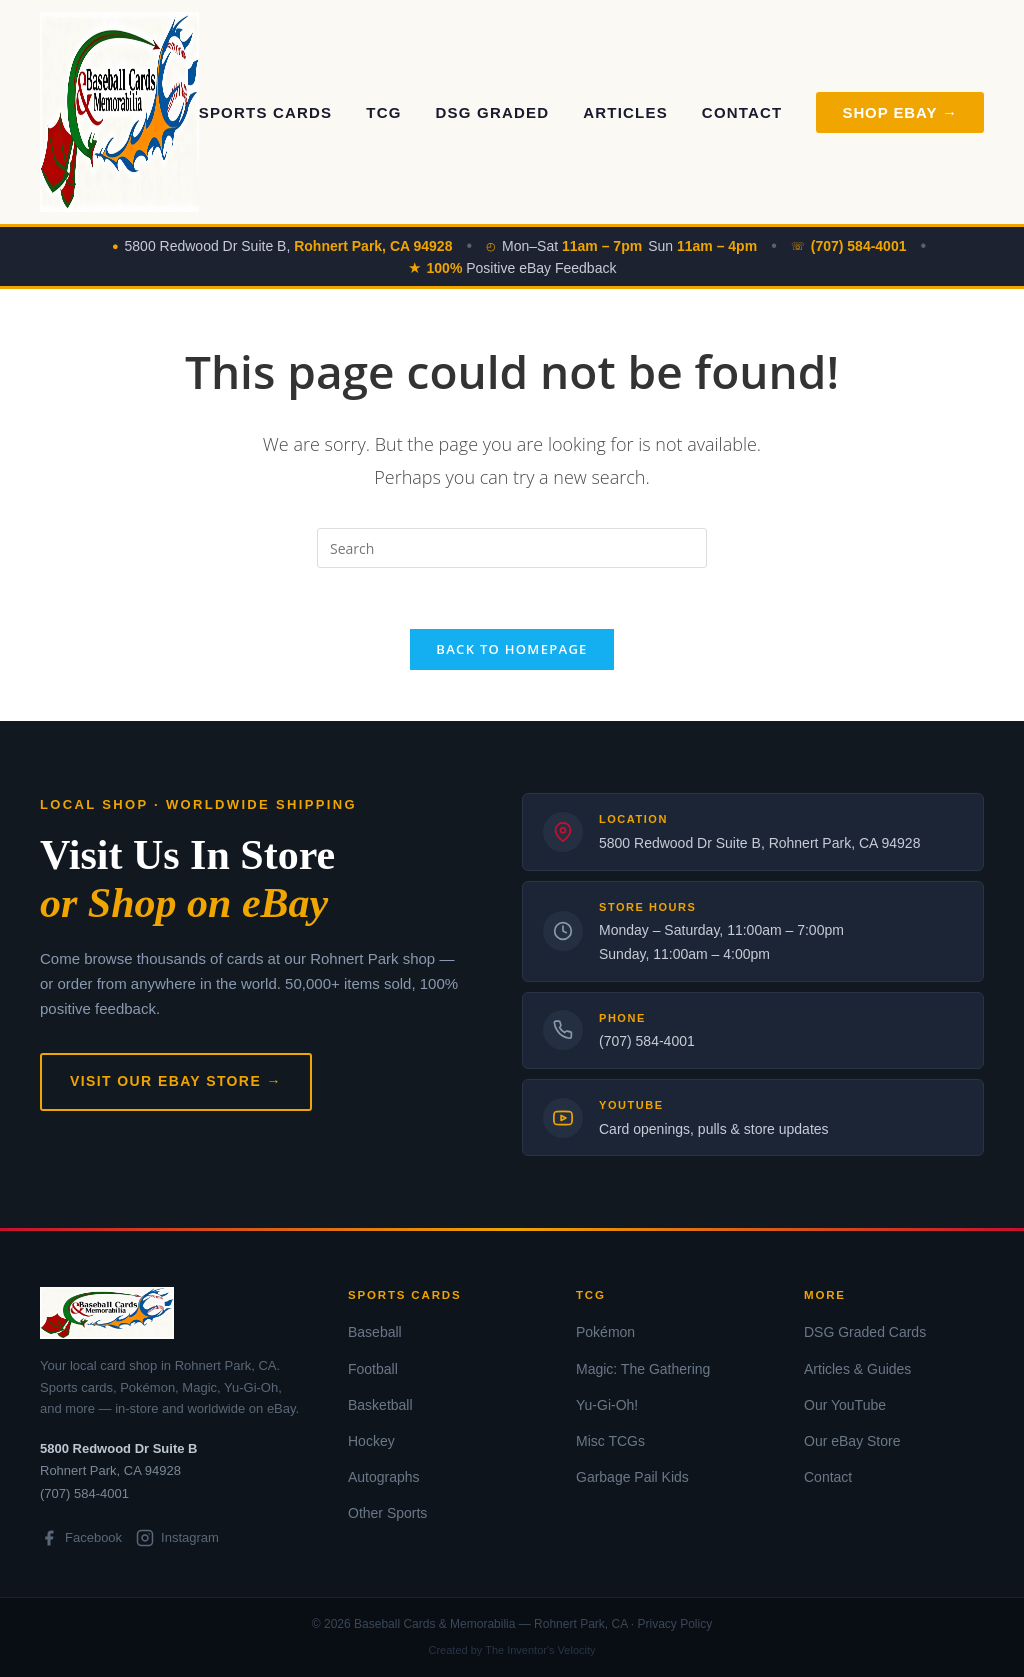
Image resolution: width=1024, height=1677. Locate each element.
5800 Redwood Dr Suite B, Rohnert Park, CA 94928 (759, 843)
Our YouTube (845, 1405)
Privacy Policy (674, 1624)
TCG (383, 112)
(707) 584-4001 (647, 1041)
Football (373, 1369)
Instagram (177, 1538)
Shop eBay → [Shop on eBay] (900, 112)
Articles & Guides (857, 1369)
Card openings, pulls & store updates (714, 1129)
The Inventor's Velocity (540, 1650)
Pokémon (605, 1332)
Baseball (375, 1332)
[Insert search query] (512, 548)
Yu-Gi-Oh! (607, 1405)
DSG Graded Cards (865, 1332)
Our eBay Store (852, 1441)
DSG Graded (493, 112)
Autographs (384, 1477)
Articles (625, 112)
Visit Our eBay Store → (176, 1081)
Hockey (371, 1441)
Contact (742, 112)
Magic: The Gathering (643, 1369)
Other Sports (387, 1513)
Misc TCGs (610, 1441)
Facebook (81, 1538)
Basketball (380, 1405)
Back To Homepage (511, 649)
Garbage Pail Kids (632, 1477)
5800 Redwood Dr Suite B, (289, 246)
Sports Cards (266, 112)
